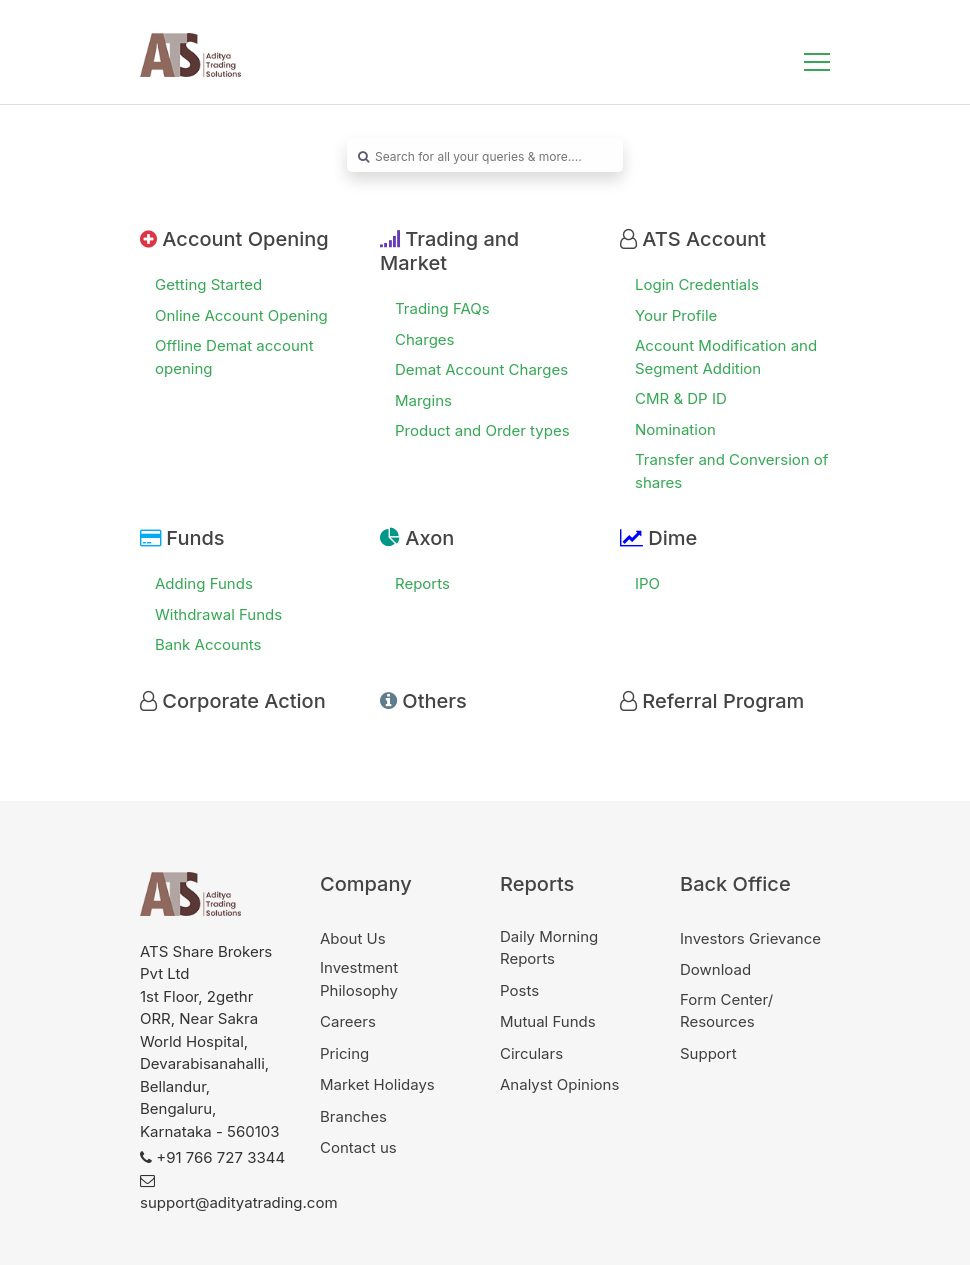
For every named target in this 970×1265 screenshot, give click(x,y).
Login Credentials (697, 284)
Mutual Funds (548, 1021)
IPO (647, 583)
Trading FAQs (442, 308)
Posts (519, 990)
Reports (422, 583)
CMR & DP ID (681, 398)
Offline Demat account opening (234, 357)
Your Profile (676, 315)
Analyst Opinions (559, 1084)
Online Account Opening (241, 315)
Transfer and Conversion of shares (731, 471)
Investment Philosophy (359, 979)
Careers (348, 1021)
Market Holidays (377, 1084)
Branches (353, 1116)
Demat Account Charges (481, 369)
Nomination (675, 429)
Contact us (358, 1147)
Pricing (344, 1053)
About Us (353, 938)
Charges (425, 339)
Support (708, 1053)
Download (715, 969)
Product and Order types (482, 430)
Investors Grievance (750, 938)
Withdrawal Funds (218, 614)
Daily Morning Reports (549, 948)
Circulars (531, 1053)
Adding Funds (204, 583)
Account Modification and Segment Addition (726, 357)
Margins (423, 400)
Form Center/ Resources (726, 1011)
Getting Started (208, 284)
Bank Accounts (208, 644)
